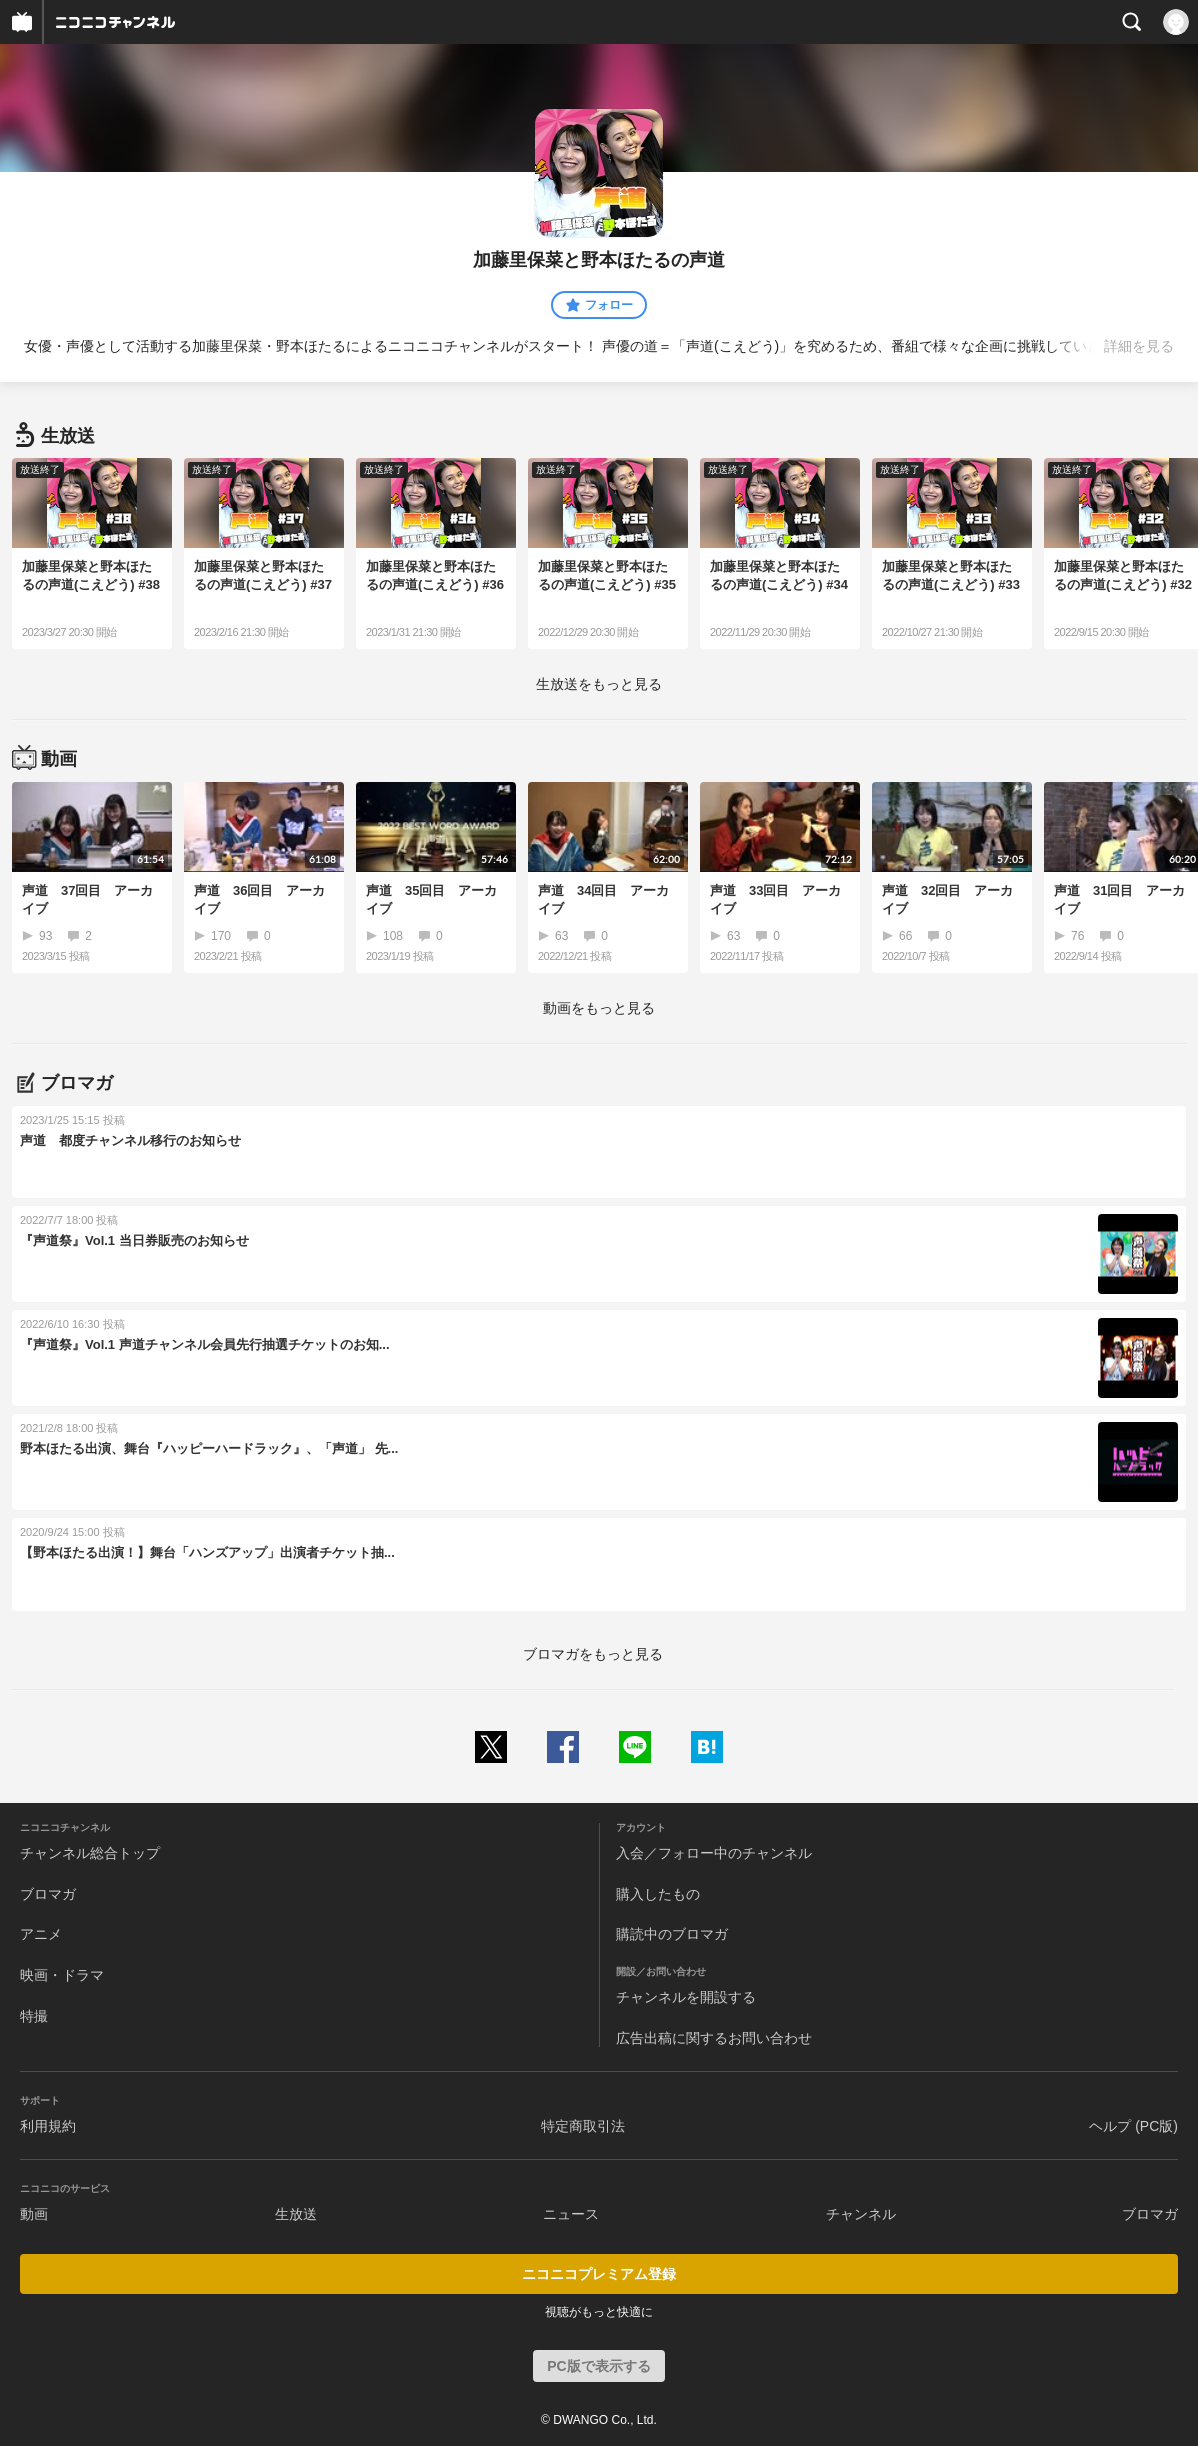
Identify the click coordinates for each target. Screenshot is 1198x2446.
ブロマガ (48, 1894)
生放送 (296, 2214)
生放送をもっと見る (599, 684)
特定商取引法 (583, 2126)
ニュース (571, 2214)
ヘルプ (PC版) (1133, 2126)
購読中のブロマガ (672, 1934)
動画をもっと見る (599, 1008)
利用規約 (48, 2126)
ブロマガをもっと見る (593, 1654)
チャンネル (861, 2214)
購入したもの (658, 1894)
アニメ (41, 1934)
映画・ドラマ (62, 1975)
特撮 (34, 2016)
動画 (34, 2214)
